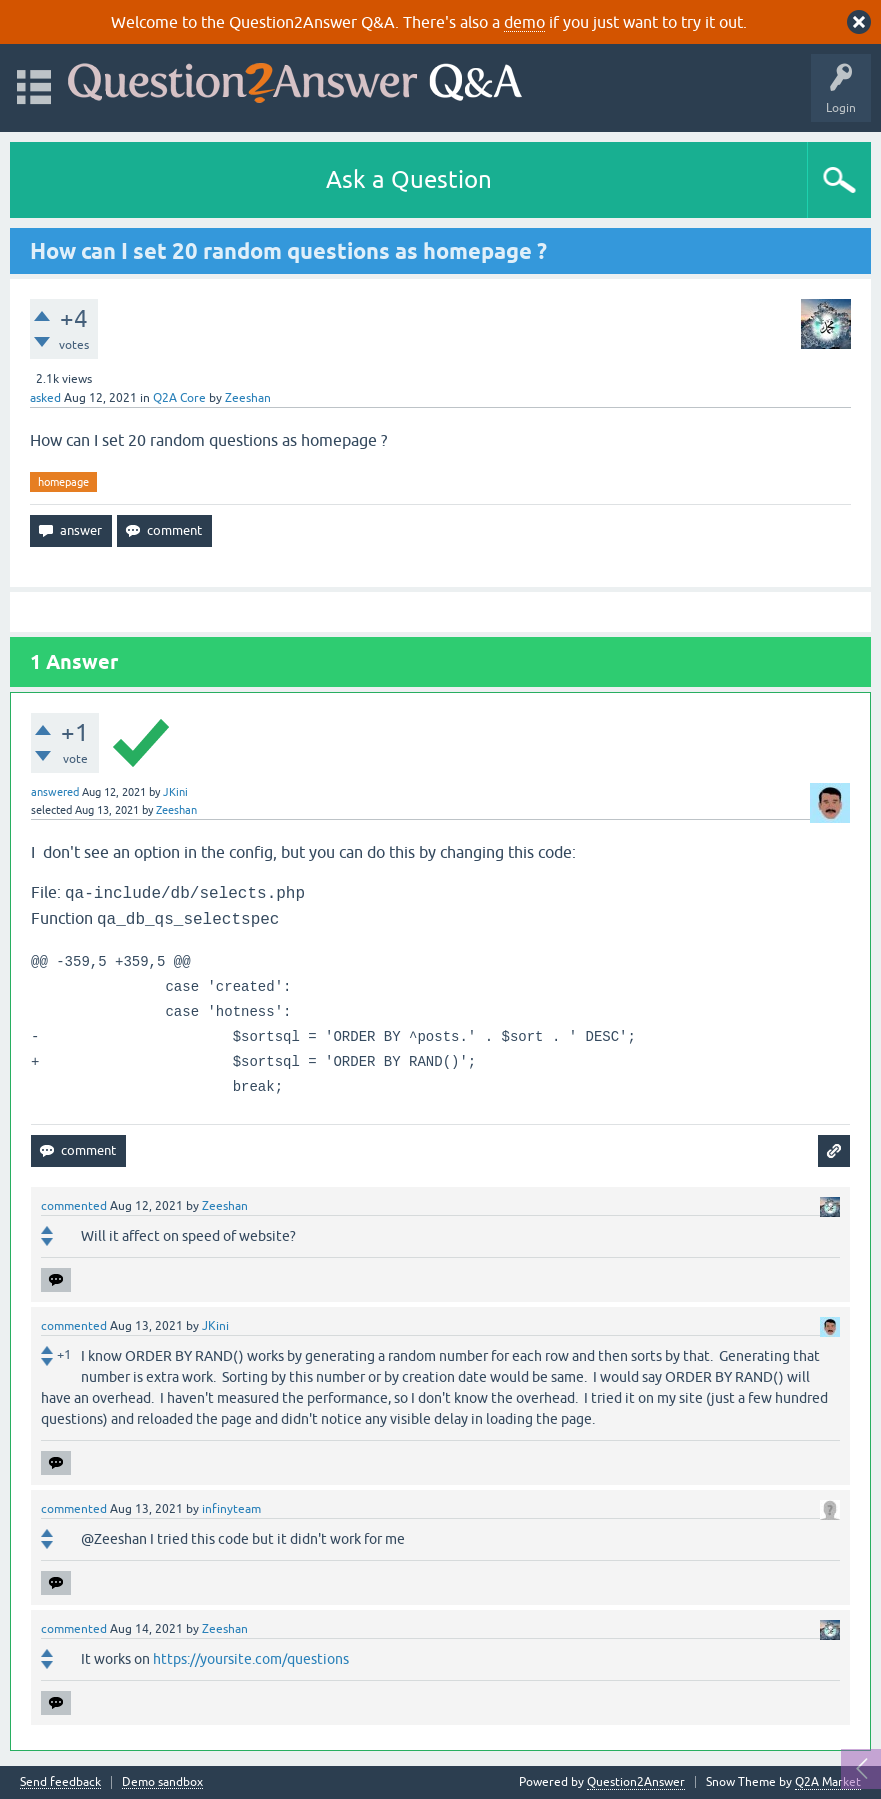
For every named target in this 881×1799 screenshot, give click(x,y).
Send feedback (60, 1782)
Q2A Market (828, 1782)
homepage (63, 482)
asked (45, 398)
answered (55, 792)
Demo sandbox (162, 1782)
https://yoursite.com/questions (251, 1659)
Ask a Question (409, 179)
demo (524, 22)
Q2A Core (179, 398)
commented (74, 1206)
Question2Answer (636, 1782)
